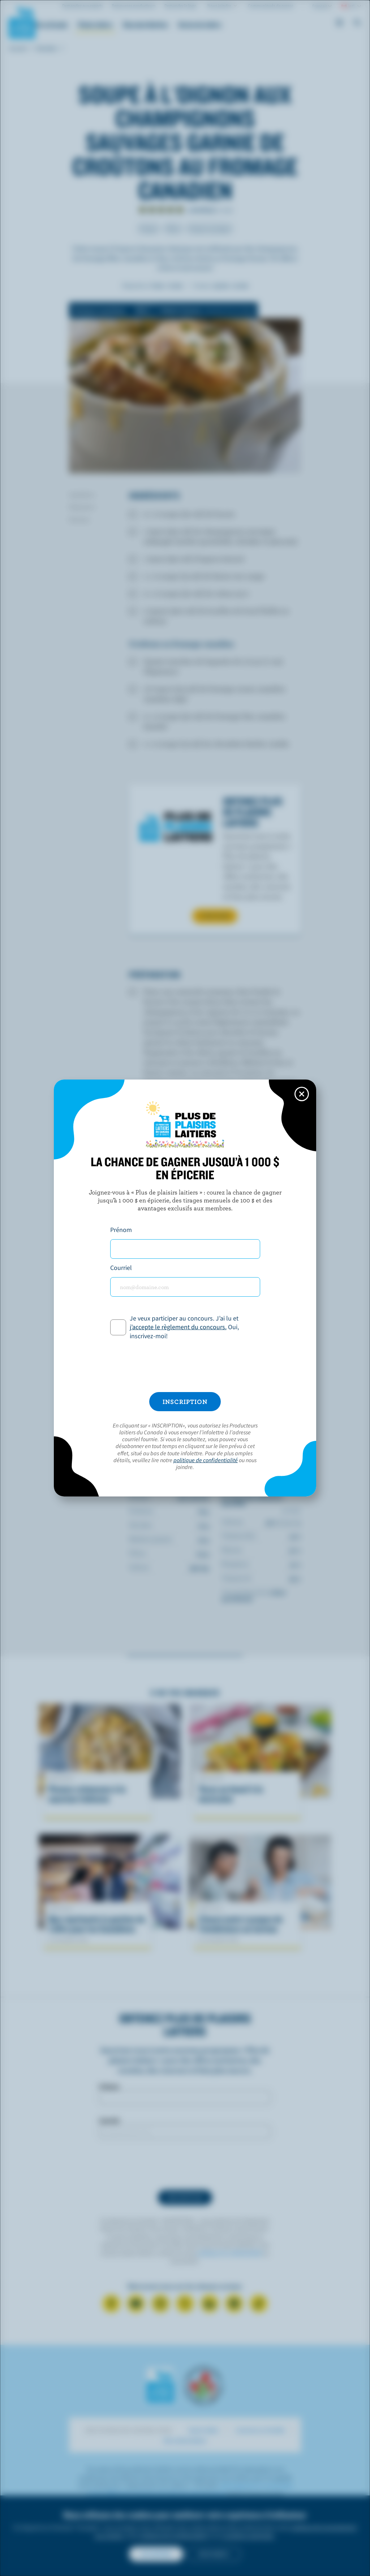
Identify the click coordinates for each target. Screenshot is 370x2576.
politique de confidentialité (205, 1460)
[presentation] (185, 1366)
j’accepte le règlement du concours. (178, 1327)
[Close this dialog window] (301, 1094)
